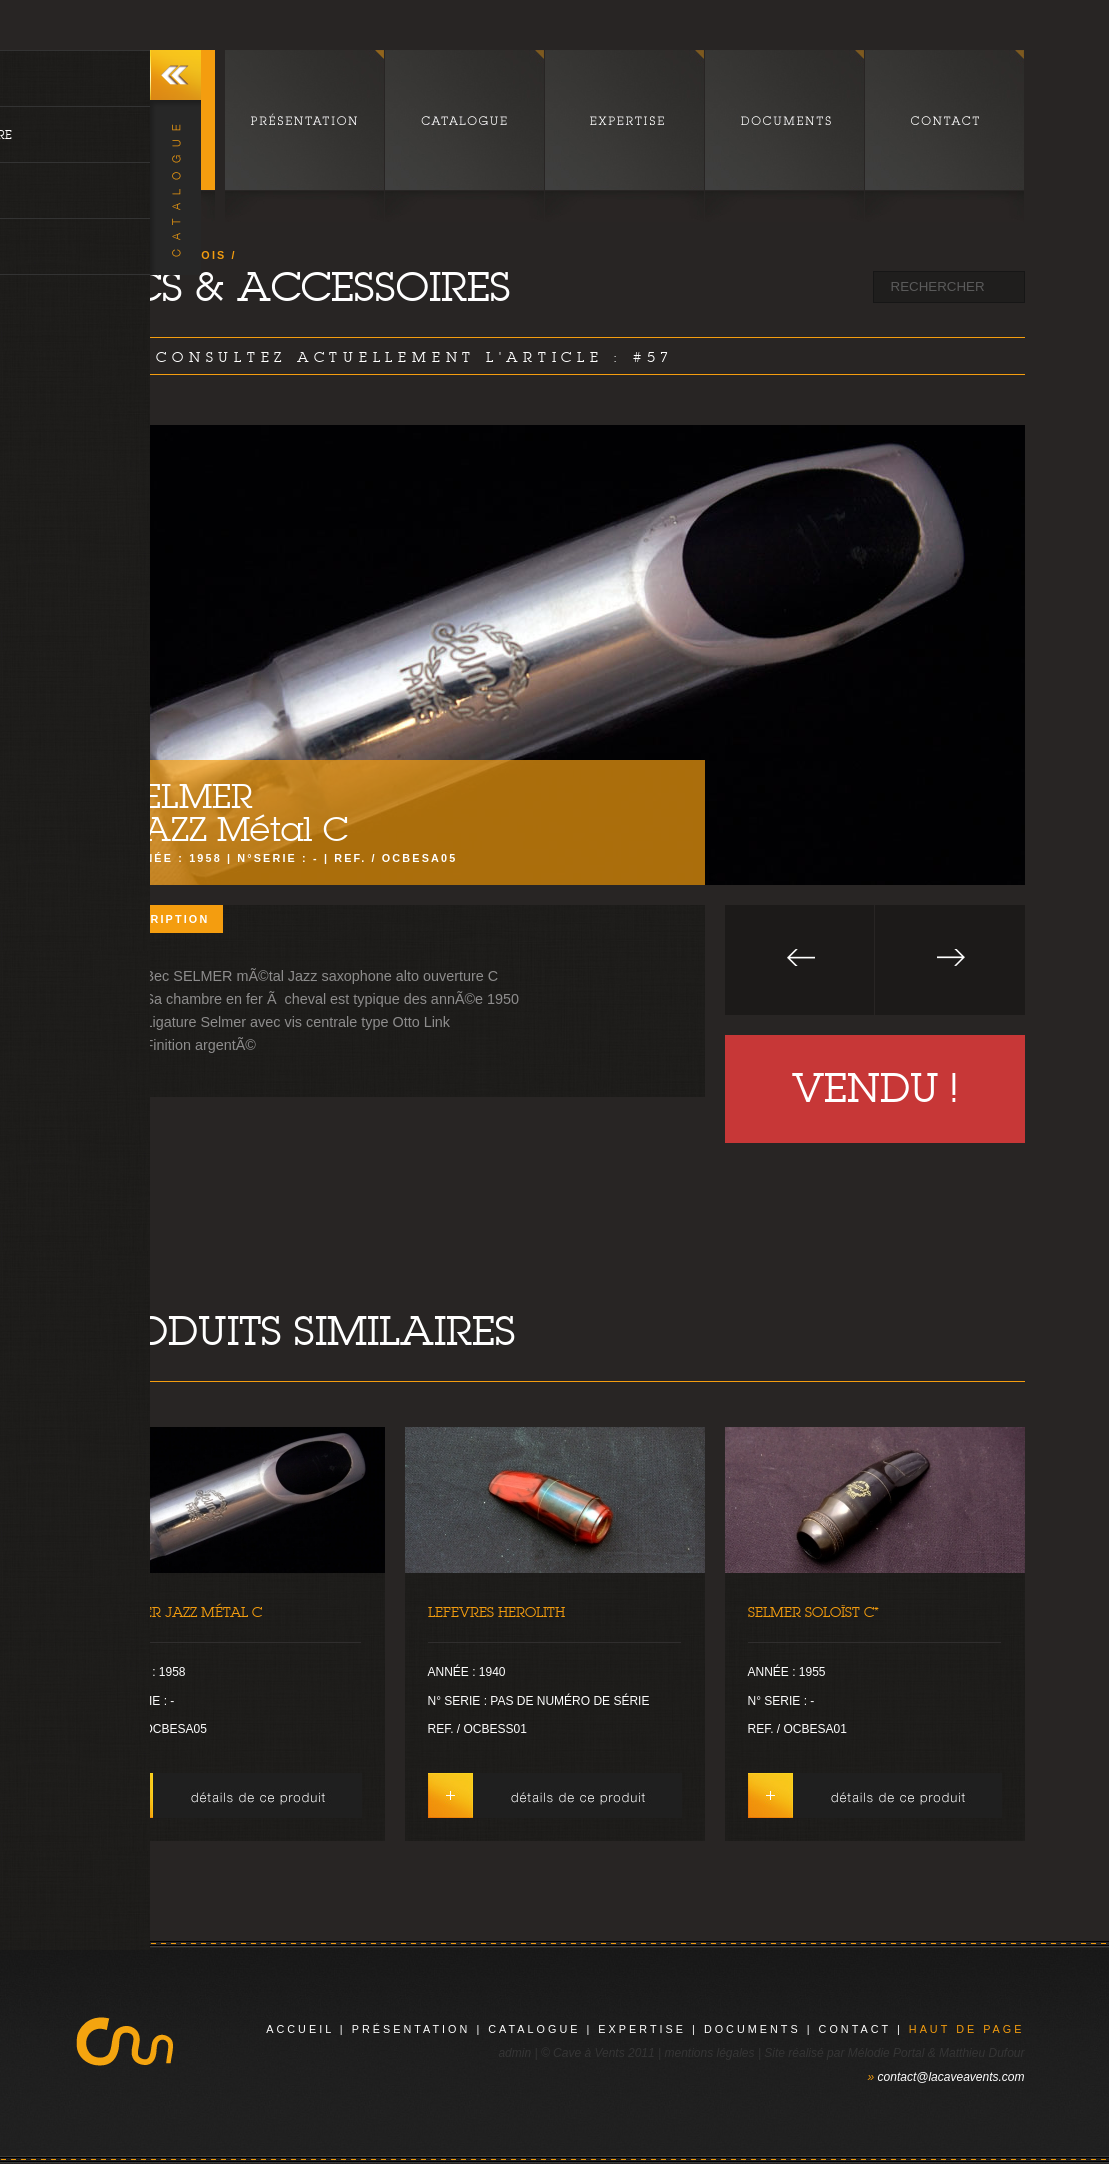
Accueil (300, 2029)
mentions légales (709, 2053)
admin (514, 2053)
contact (855, 2029)
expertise (642, 2029)
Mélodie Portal (886, 2053)
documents (752, 2029)
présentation (411, 2029)
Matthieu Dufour (981, 2053)
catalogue (534, 2029)
